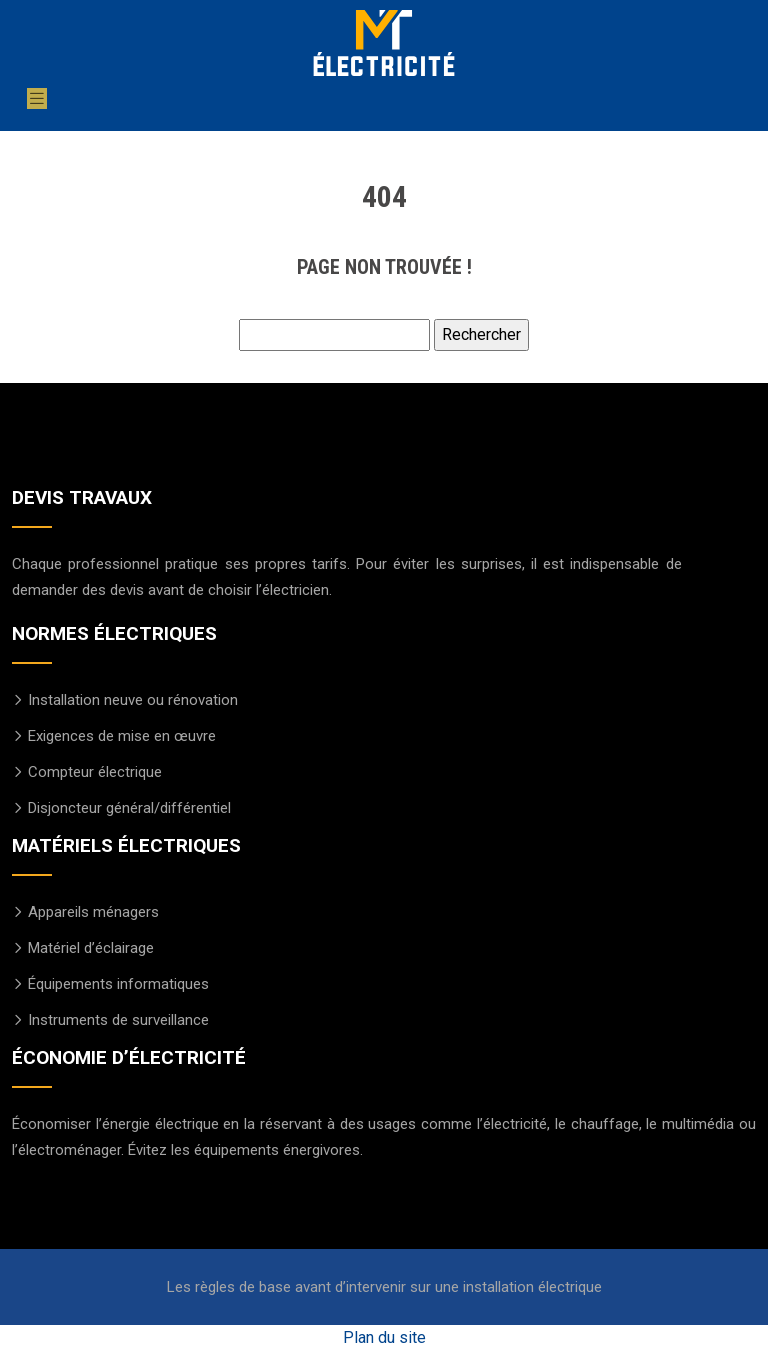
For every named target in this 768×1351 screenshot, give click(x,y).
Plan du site (384, 1337)
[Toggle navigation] (37, 98)
